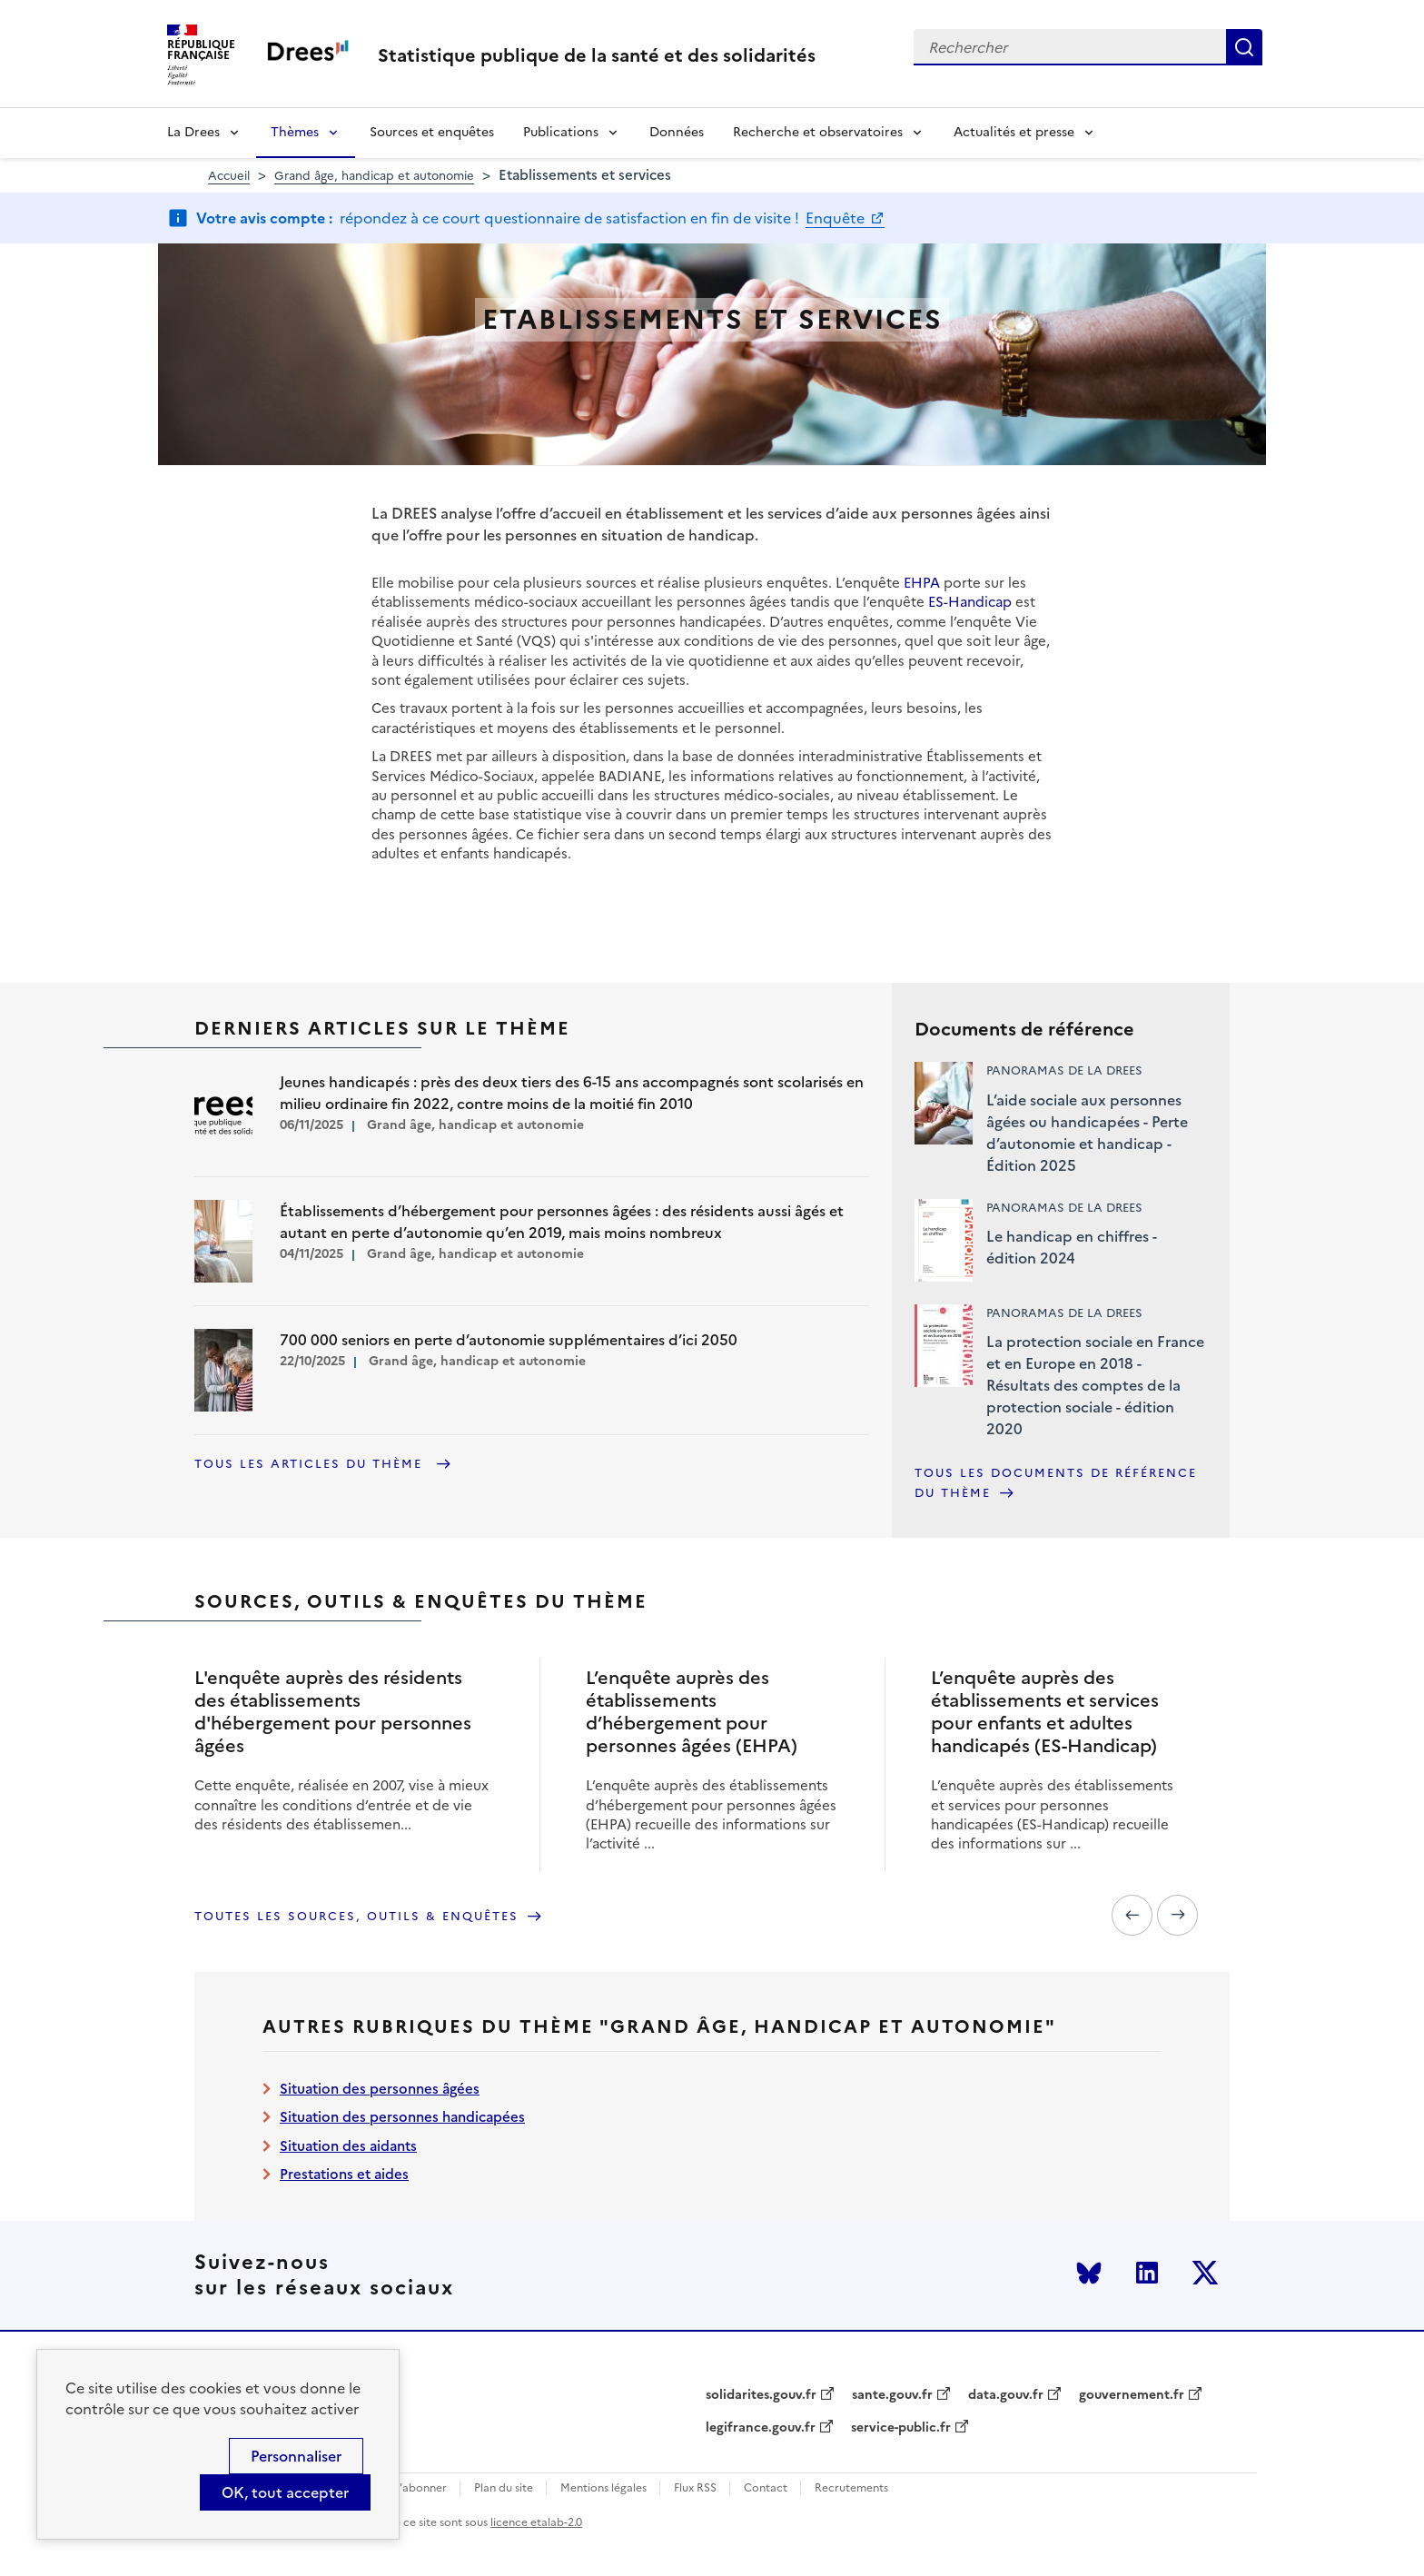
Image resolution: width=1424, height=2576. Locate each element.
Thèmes (295, 132)
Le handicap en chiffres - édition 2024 (1071, 1247)
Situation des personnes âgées (380, 2088)
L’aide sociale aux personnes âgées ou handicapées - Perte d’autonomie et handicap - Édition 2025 (1087, 1132)
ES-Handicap (970, 601)
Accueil (229, 175)
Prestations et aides (344, 2174)
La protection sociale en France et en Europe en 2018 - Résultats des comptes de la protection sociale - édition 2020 (1095, 1385)
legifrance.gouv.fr (761, 2428)
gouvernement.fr (1131, 2395)
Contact (765, 2488)
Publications (560, 132)
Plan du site (503, 2488)
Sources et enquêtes (432, 132)
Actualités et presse (1014, 132)
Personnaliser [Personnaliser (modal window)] (296, 2456)
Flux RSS (695, 2488)
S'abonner (420, 2488)
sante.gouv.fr (892, 2395)
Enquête (837, 218)
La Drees (193, 132)
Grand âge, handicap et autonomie (374, 175)
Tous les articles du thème (311, 1463)
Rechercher (1244, 47)
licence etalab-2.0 (536, 2522)
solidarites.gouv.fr (761, 2395)
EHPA (922, 582)
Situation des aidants (348, 2145)
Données (676, 132)
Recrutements (851, 2488)
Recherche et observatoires (818, 132)
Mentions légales (603, 2488)
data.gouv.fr (1005, 2395)
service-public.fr (901, 2428)
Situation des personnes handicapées (402, 2116)
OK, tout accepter (285, 2492)
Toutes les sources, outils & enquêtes (356, 1916)
